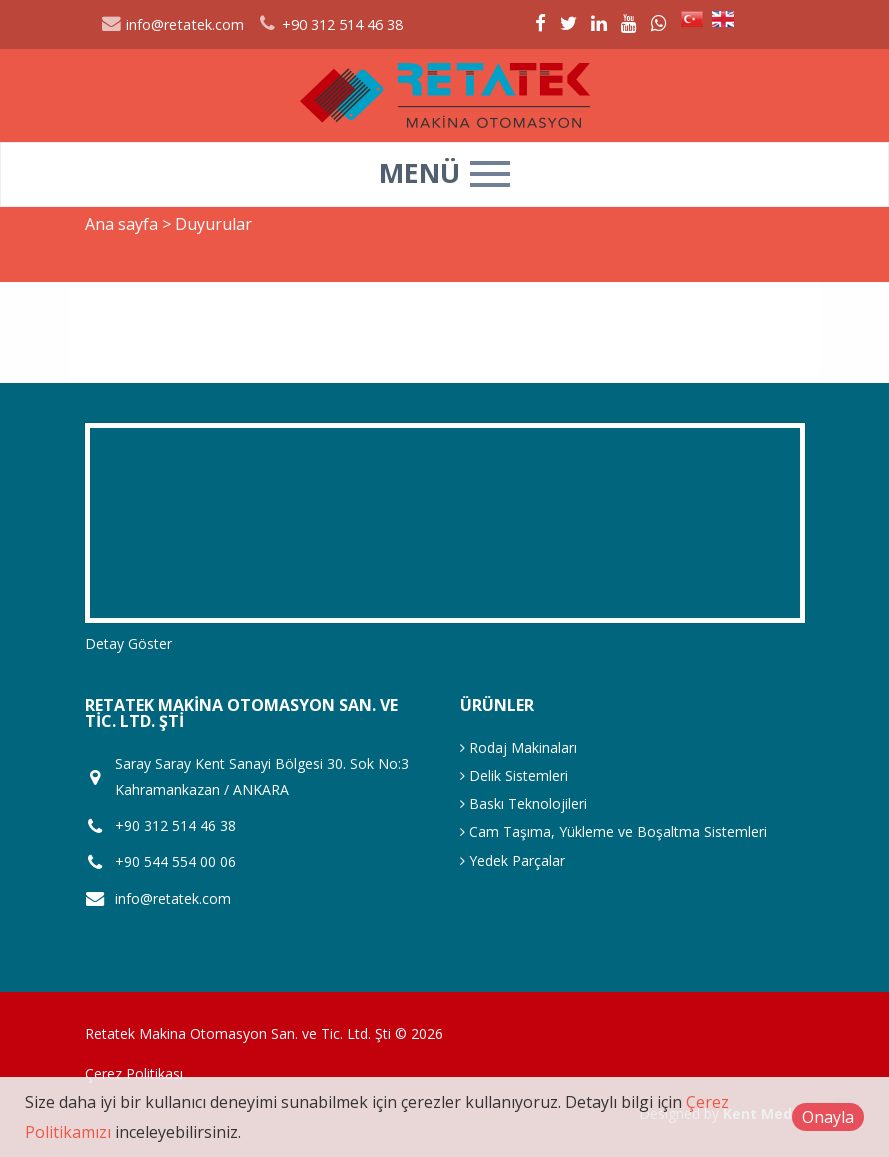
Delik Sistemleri (514, 775)
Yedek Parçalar (512, 860)
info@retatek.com (173, 24)
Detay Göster (128, 643)
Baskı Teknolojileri (523, 803)
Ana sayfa (121, 224)
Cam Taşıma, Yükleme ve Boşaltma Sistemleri (613, 831)
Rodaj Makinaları (518, 747)
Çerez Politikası (134, 1073)
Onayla (828, 1117)
